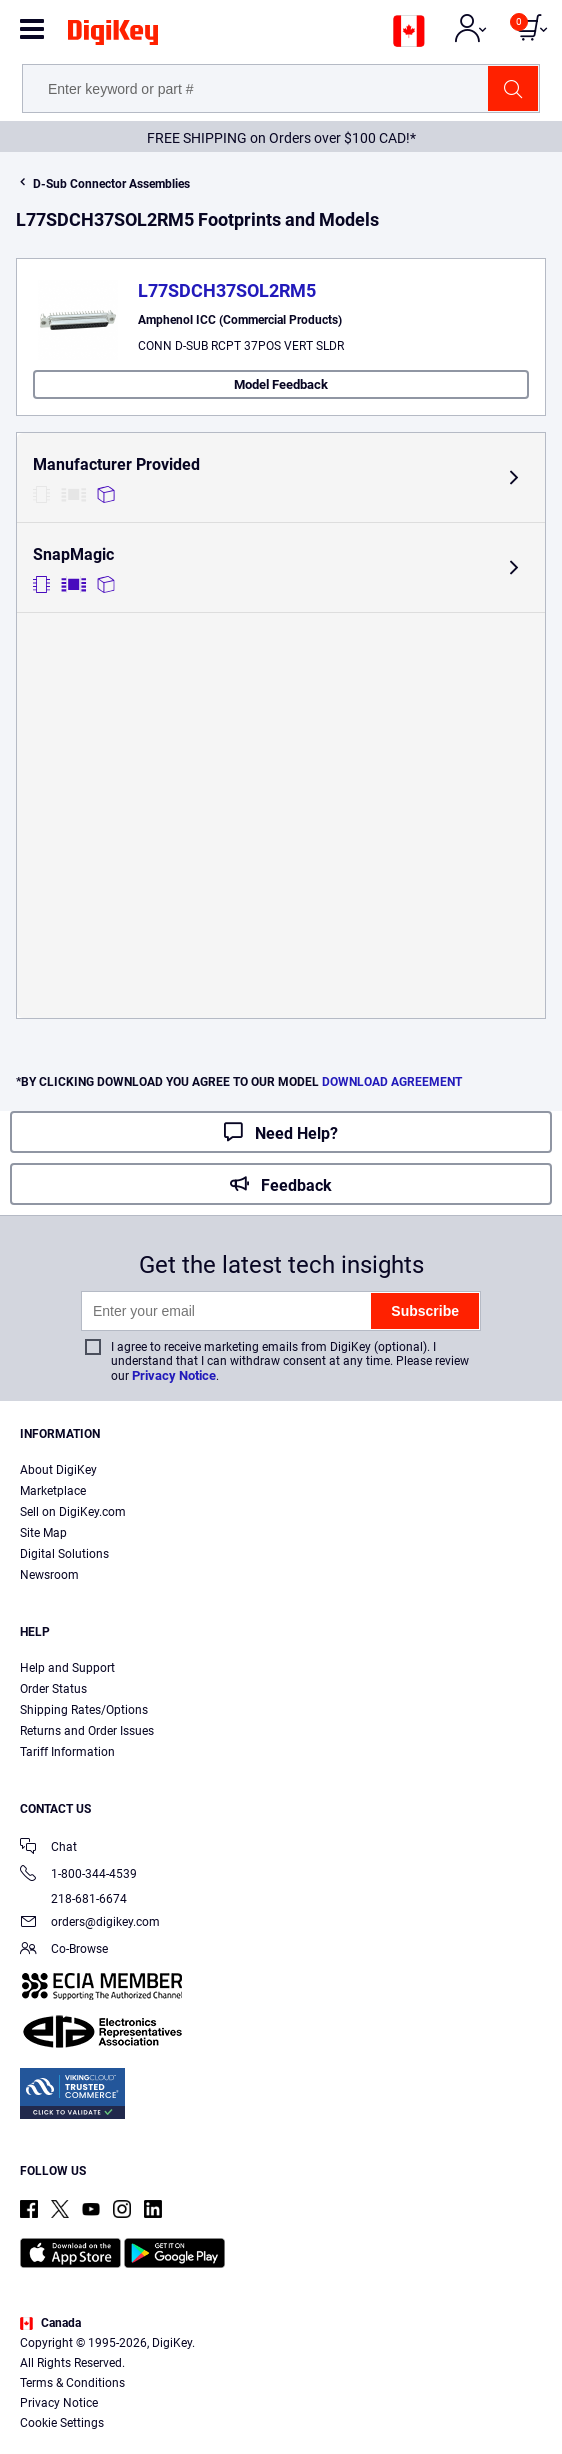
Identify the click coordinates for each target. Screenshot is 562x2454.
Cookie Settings (62, 2423)
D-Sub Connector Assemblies (111, 184)
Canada (50, 2323)
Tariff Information (67, 1752)
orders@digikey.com (90, 1923)
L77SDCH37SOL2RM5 (227, 290)
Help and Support (67, 1668)
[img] (113, 36)
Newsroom (49, 1575)
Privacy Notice (174, 1375)
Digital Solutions (64, 1554)
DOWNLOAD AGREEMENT (392, 1082)
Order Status (53, 1689)
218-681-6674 (73, 1899)
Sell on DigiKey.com (73, 1512)
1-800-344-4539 (78, 1875)
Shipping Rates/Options (84, 1710)
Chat (48, 1848)
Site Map (43, 1533)
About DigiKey (58, 1470)
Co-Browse (64, 1950)
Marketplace (53, 1491)
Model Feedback (281, 384)
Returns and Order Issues (87, 1731)
